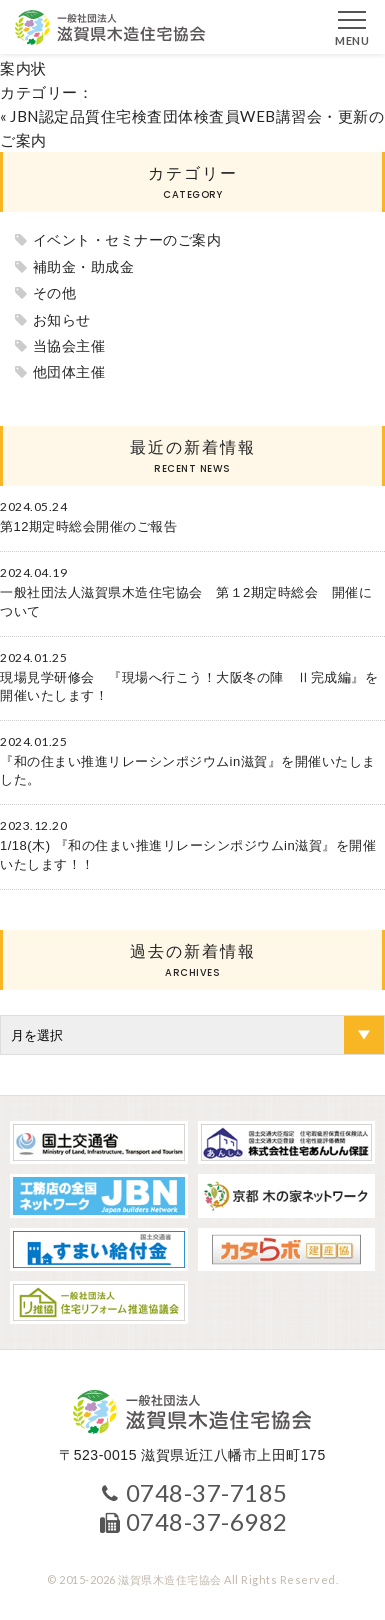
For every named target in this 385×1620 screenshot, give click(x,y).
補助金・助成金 (84, 267)
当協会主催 (69, 346)
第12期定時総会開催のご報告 (88, 526)
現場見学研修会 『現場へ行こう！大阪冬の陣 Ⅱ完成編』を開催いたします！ (189, 686)
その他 (55, 293)
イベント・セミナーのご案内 (127, 240)
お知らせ (62, 320)
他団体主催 (69, 372)
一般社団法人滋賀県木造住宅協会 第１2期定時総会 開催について (186, 601)
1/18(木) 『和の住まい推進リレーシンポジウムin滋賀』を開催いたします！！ (188, 854)
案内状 (23, 68)
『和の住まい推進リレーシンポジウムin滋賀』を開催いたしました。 (188, 770)
